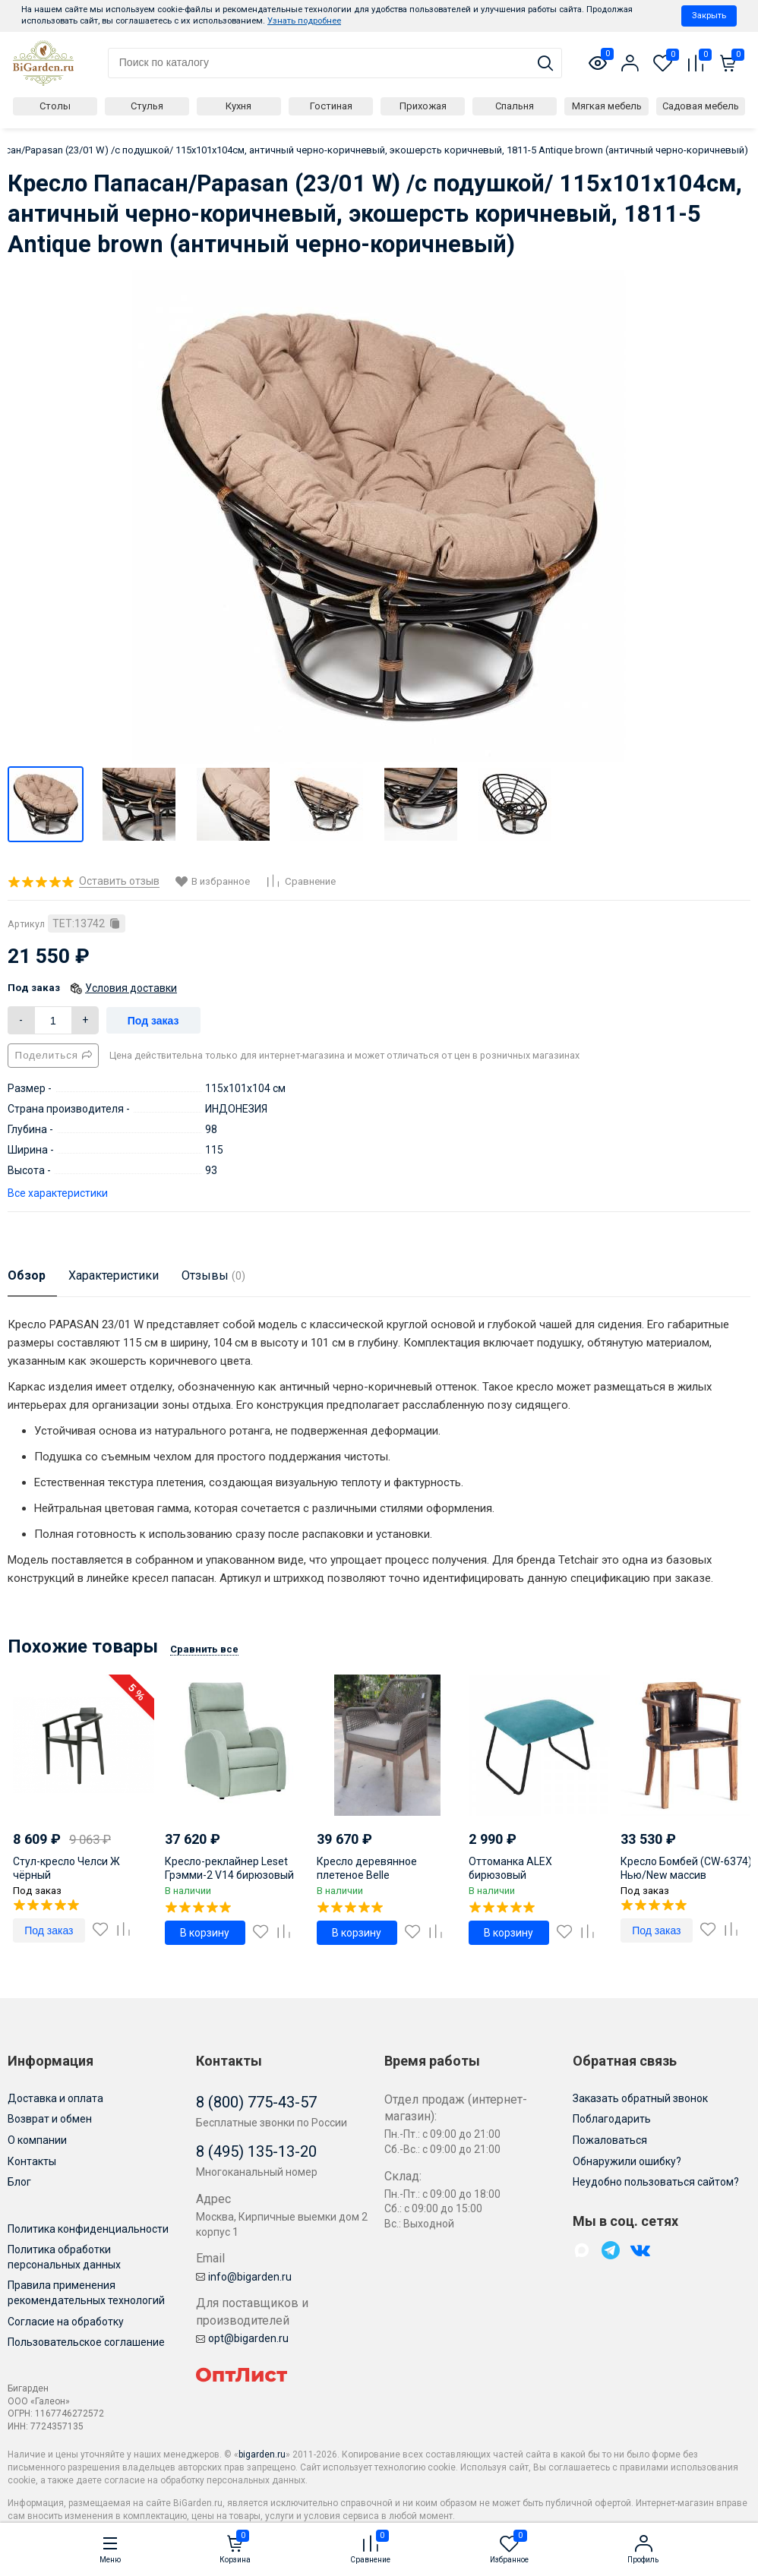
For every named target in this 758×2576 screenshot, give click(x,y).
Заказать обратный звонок (640, 2098)
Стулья (147, 106)
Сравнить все (204, 1649)
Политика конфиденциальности (88, 2229)
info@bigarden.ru (244, 2277)
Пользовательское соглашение (86, 2342)
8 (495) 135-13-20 (256, 2151)
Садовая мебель (700, 106)
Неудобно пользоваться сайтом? (656, 2182)
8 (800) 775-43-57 (256, 2102)
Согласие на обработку (66, 2322)
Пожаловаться (610, 2140)
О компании (37, 2140)
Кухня (238, 106)
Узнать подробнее (304, 21)
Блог (19, 2182)
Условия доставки (131, 988)
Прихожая (423, 106)
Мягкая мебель (607, 106)
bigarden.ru (262, 2454)
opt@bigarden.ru (242, 2338)
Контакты (32, 2161)
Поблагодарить (612, 2119)
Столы (55, 106)
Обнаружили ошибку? (627, 2161)
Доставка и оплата (55, 2098)
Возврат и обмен (50, 2119)
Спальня (514, 106)
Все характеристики (58, 1193)
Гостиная (331, 106)
